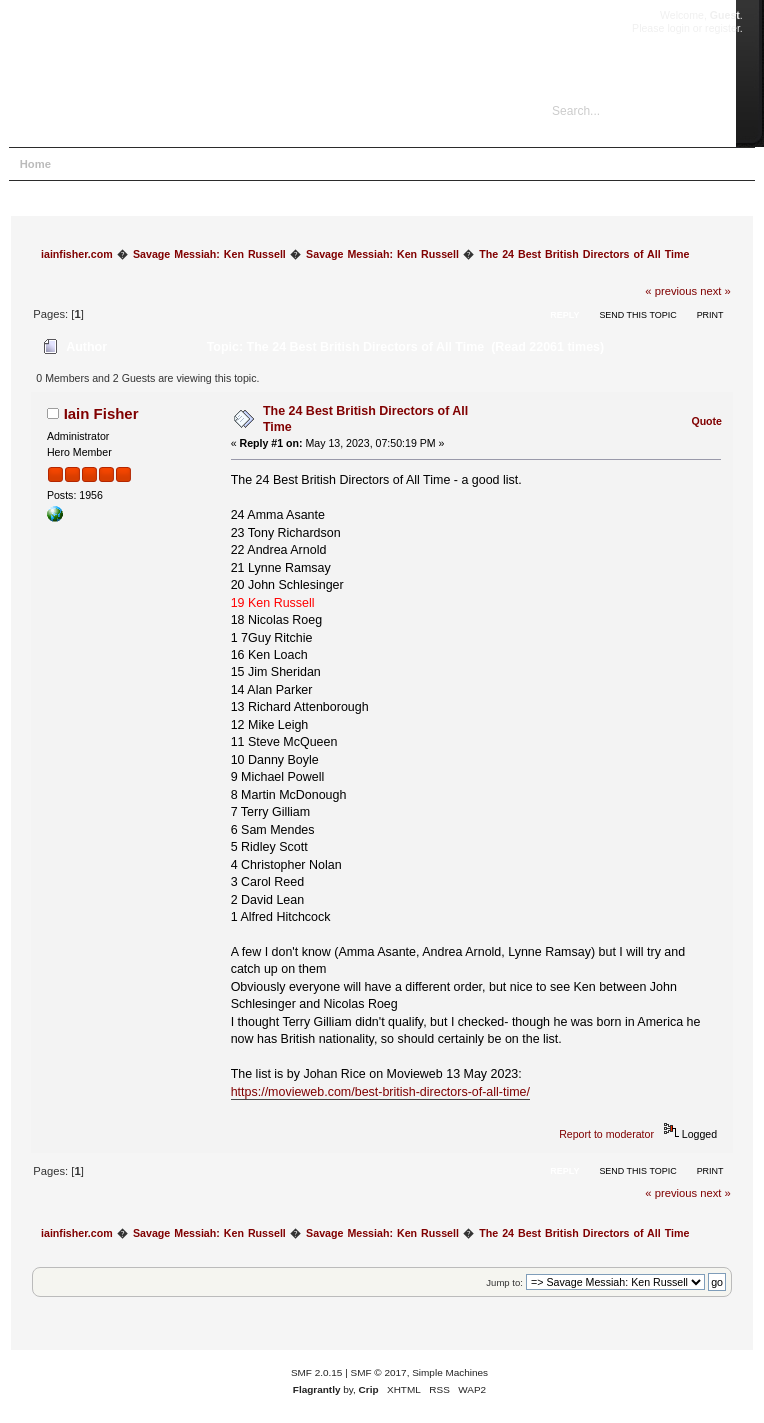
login (678, 28)
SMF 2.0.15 (317, 1372)
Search (140, 164)
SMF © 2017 (379, 1372)
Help (86, 164)
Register (254, 164)
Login (195, 164)
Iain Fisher (101, 413)
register (722, 28)
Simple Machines (450, 1372)
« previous (671, 291)
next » (715, 291)
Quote (706, 421)
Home (35, 164)
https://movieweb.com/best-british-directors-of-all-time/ (380, 1092)
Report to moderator (606, 1134)
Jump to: (504, 1282)
